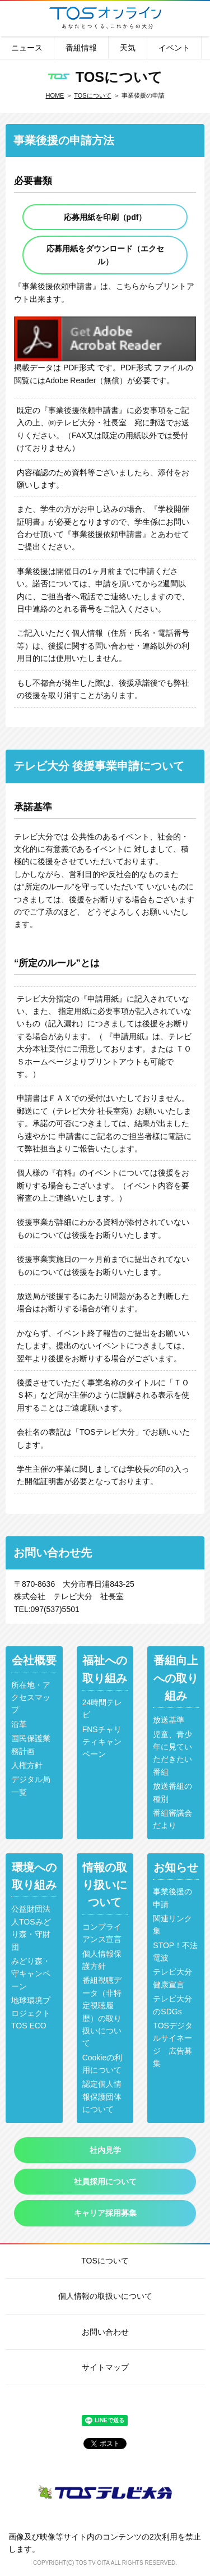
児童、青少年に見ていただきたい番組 (172, 1753)
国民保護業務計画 (30, 1744)
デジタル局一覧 (30, 1785)
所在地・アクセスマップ (30, 1697)
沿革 (19, 1724)
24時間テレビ (102, 1708)
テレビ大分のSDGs (172, 2004)
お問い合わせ (105, 2331)
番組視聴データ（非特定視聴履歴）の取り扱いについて (102, 2011)
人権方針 (27, 1765)
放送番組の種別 (172, 1792)
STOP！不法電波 (175, 1951)
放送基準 (168, 1719)
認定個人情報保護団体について (102, 2096)
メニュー (191, 18)
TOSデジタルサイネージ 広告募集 (173, 2044)
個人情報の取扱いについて (105, 2296)
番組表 (18, 18)
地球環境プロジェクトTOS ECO (30, 2013)
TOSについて (92, 95)
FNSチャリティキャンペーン (102, 1742)
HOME (54, 95)
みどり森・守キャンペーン (30, 1974)
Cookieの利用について (102, 2063)
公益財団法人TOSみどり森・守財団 (31, 1927)
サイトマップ (105, 2367)
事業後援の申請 (172, 1897)
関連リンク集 (172, 1924)
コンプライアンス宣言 (102, 1933)
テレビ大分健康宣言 (172, 1978)
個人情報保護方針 (102, 1960)
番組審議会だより (172, 1819)
